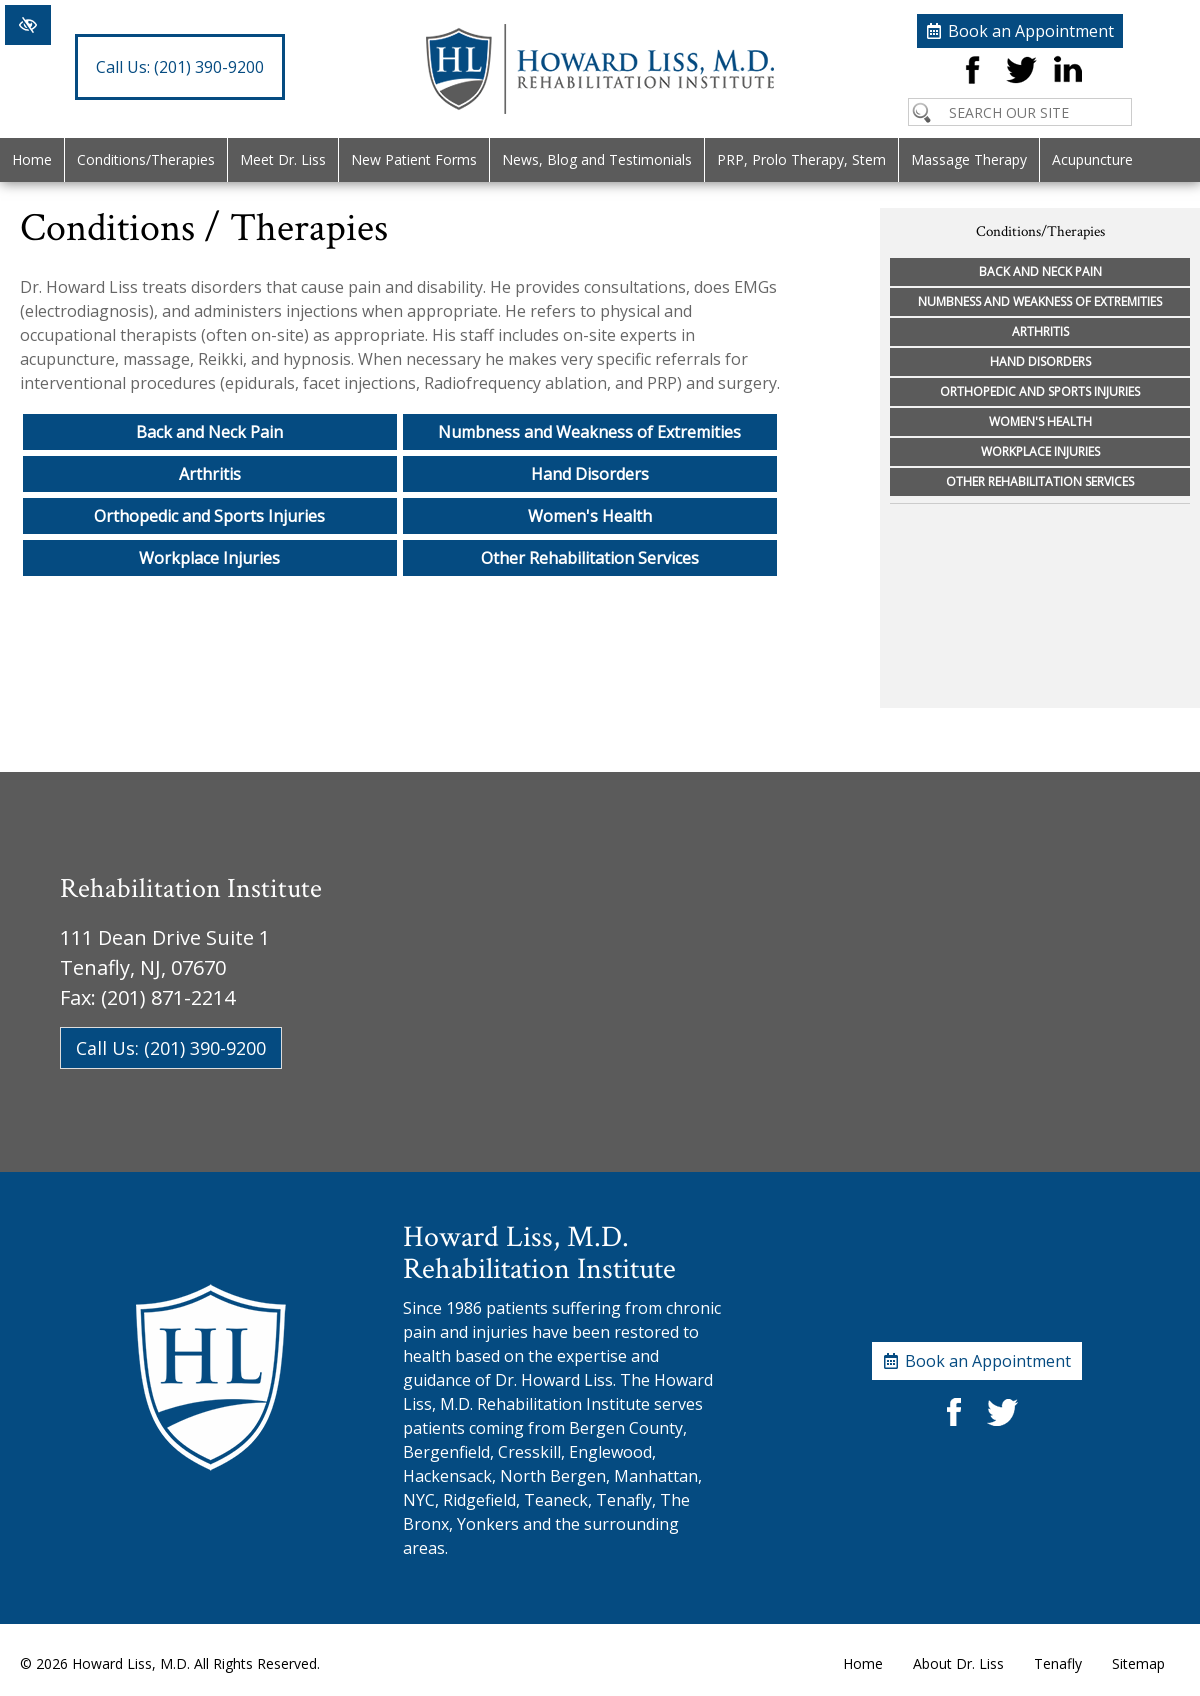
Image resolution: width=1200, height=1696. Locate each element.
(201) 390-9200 (180, 67)
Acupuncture (1092, 159)
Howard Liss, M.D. (131, 1663)
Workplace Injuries (209, 558)
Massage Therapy (969, 159)
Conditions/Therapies (146, 159)
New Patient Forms (414, 159)
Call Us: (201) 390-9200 (171, 1048)
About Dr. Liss (958, 1663)
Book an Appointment (1031, 31)
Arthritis (210, 474)
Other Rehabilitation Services (590, 558)
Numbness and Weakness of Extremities (589, 432)
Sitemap (1138, 1663)
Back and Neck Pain (209, 432)
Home (32, 159)
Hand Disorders (590, 474)
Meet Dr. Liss (283, 159)
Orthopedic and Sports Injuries (209, 516)
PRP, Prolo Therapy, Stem (801, 159)
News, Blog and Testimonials (597, 159)
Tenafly (1058, 1663)
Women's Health (590, 516)
